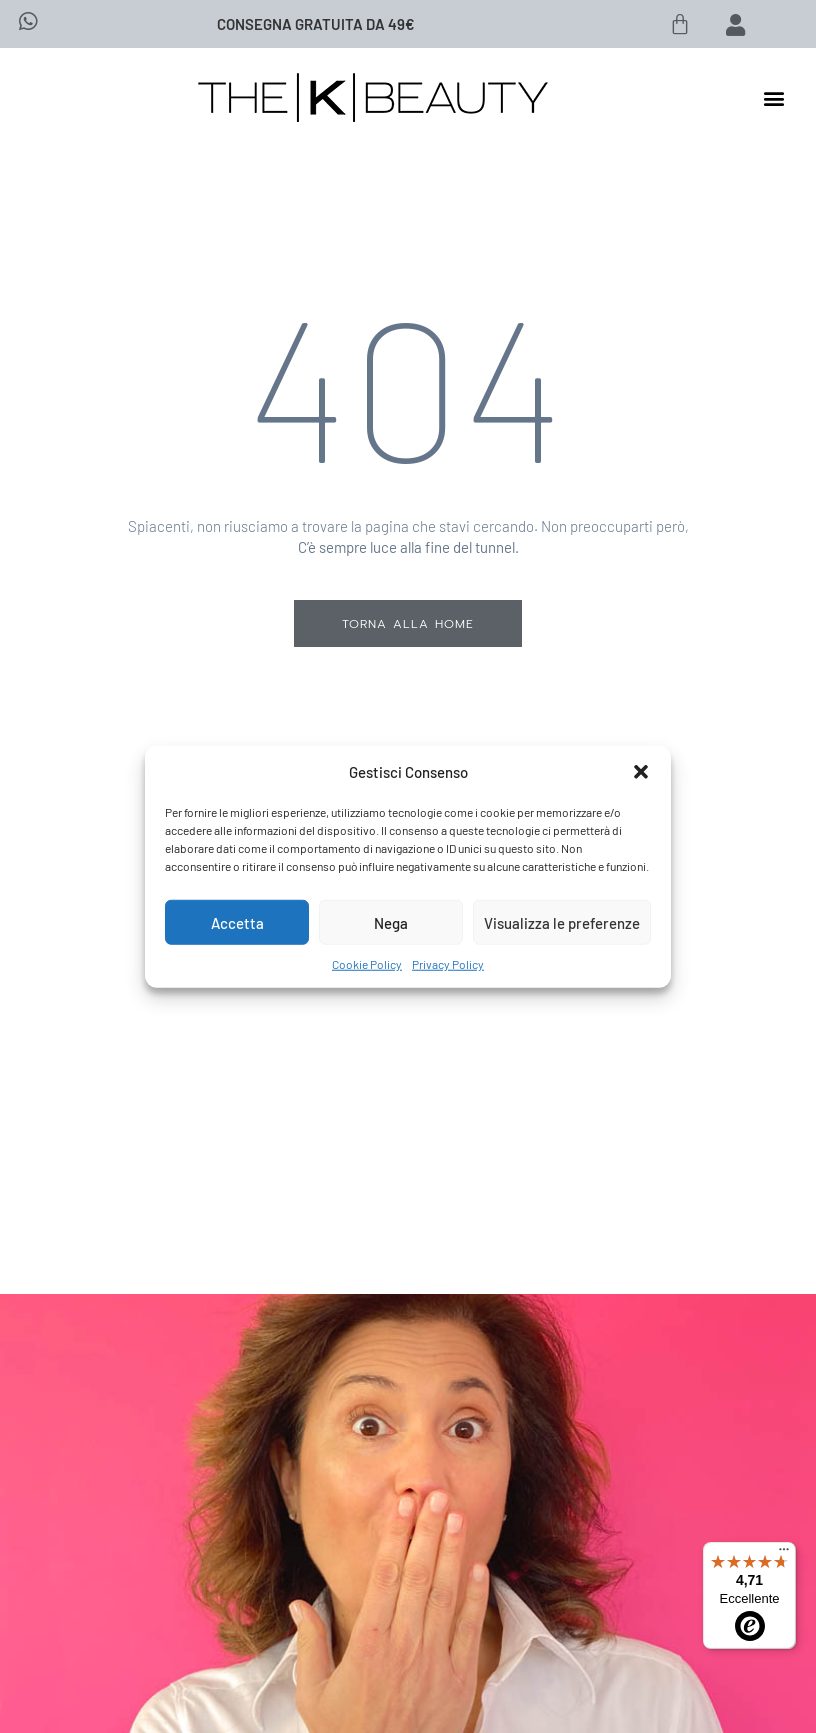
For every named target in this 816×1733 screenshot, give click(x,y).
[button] (641, 772)
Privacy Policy (448, 964)
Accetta (237, 922)
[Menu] (784, 1554)
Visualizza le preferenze (562, 922)
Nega (391, 922)
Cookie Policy (367, 964)
